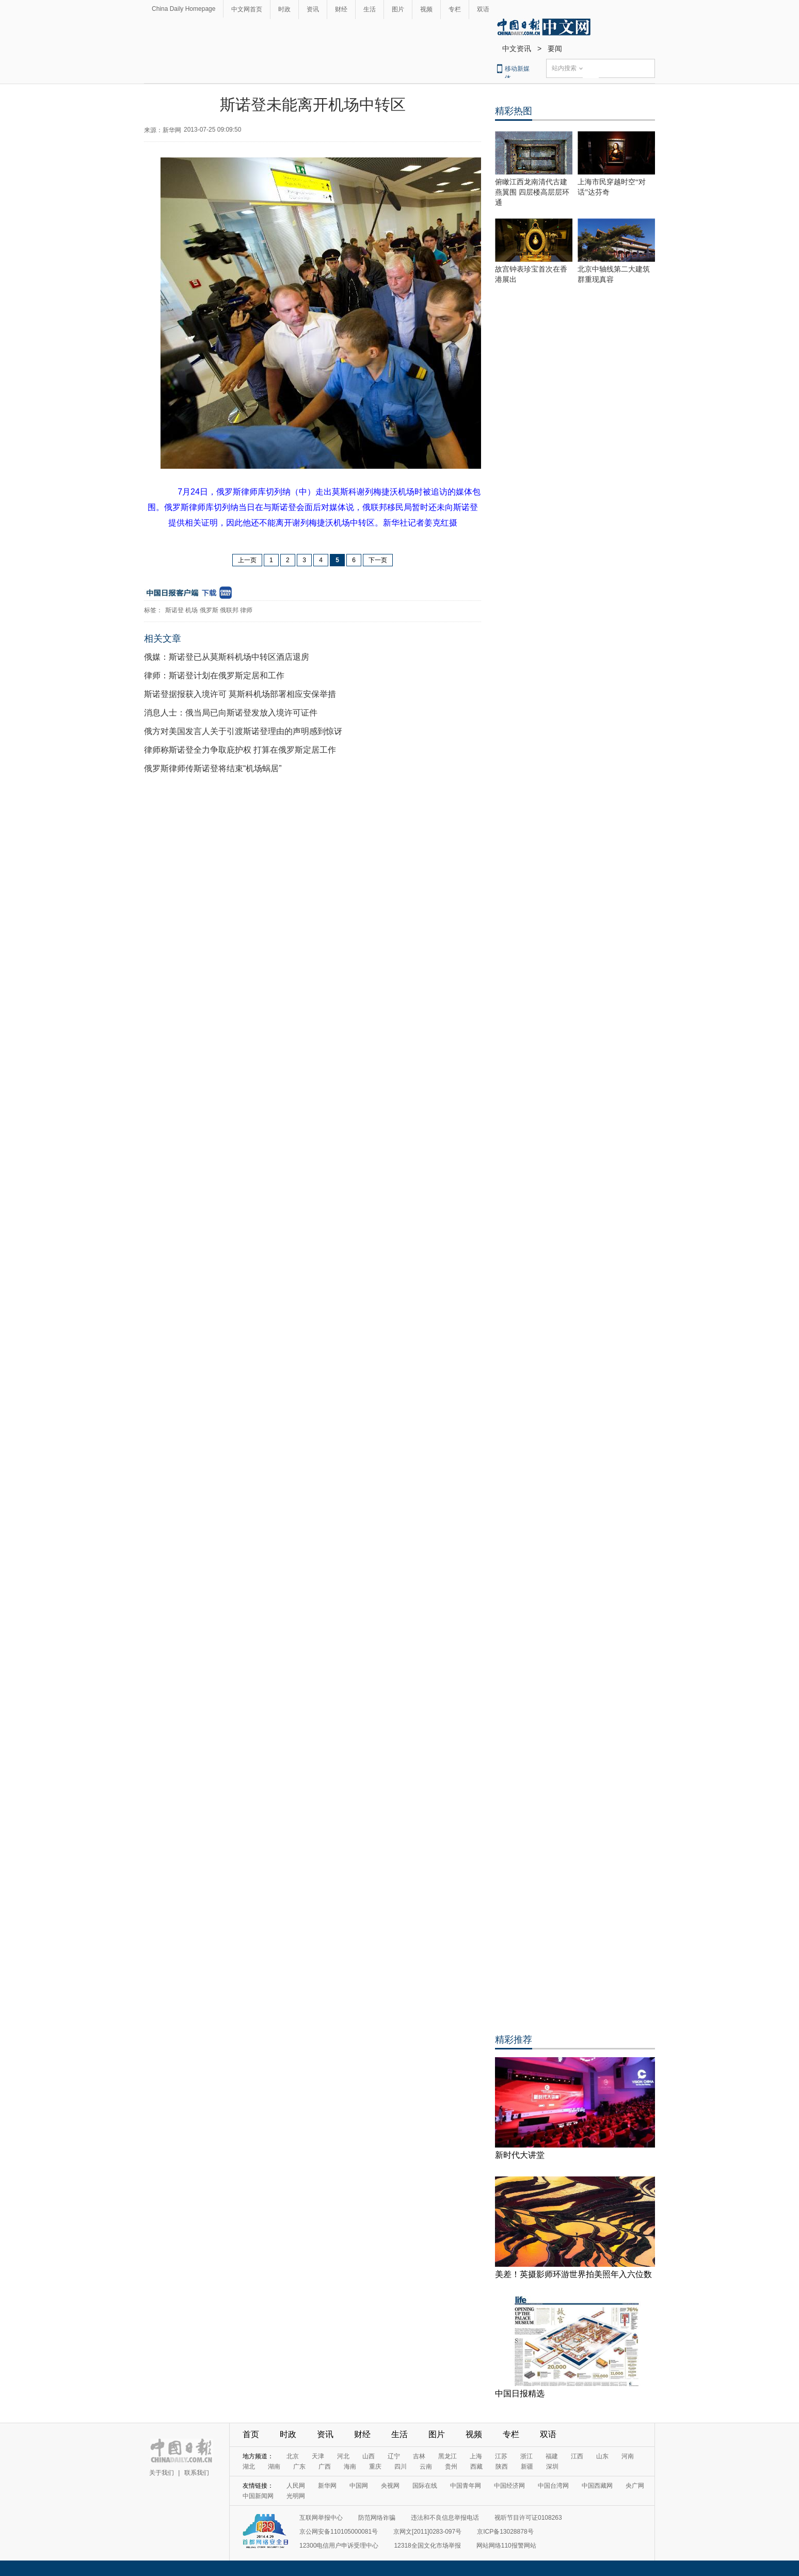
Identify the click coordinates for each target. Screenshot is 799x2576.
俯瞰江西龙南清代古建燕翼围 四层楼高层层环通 (532, 192)
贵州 (451, 2466)
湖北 (249, 2466)
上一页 (247, 560)
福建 (552, 2456)
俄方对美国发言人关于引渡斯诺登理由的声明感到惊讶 (243, 731)
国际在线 (424, 2485)
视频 (426, 9)
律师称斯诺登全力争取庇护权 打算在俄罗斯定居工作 (240, 749)
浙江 (526, 2456)
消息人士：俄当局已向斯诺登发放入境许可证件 (230, 712)
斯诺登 (174, 610)
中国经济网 (509, 2485)
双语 (483, 9)
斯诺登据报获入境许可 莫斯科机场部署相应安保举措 (240, 694)
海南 (350, 2466)
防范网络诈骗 (376, 2517)
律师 (246, 610)
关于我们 (161, 2472)
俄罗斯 (209, 610)
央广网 (635, 2485)
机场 (191, 610)
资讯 (313, 9)
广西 (324, 2466)
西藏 (476, 2466)
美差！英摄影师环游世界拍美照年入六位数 (573, 2274)
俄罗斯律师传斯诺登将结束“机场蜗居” (213, 768)
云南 (426, 2466)
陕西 (502, 2466)
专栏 (455, 9)
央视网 (390, 2485)
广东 (299, 2466)
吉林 (419, 2456)
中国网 (358, 2485)
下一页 (378, 560)
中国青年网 (465, 2485)
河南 (627, 2456)
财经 (341, 9)
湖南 (274, 2466)
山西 (368, 2456)
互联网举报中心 (321, 2517)
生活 (369, 9)
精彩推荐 (513, 2039)
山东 (602, 2456)
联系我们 (196, 2472)
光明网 (295, 2496)
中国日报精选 (520, 2393)
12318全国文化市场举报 (427, 2545)
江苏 (501, 2456)
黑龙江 (447, 2456)
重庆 (375, 2466)
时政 (284, 9)
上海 (476, 2456)
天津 (318, 2456)
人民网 (295, 2485)
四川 (400, 2466)
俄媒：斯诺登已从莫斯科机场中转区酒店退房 (226, 657)
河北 (343, 2456)
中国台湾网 (553, 2485)
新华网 (327, 2485)
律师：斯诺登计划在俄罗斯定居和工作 (214, 675)
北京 (292, 2456)
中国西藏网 (597, 2485)
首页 (251, 2434)
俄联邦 (229, 610)
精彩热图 (513, 111)
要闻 (555, 48)
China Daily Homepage (183, 8)
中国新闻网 (258, 2496)
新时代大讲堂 (520, 2155)
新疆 (527, 2466)
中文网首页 (246, 9)
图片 (398, 9)
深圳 (552, 2466)
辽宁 (394, 2456)
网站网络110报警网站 (506, 2545)
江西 (577, 2456)
